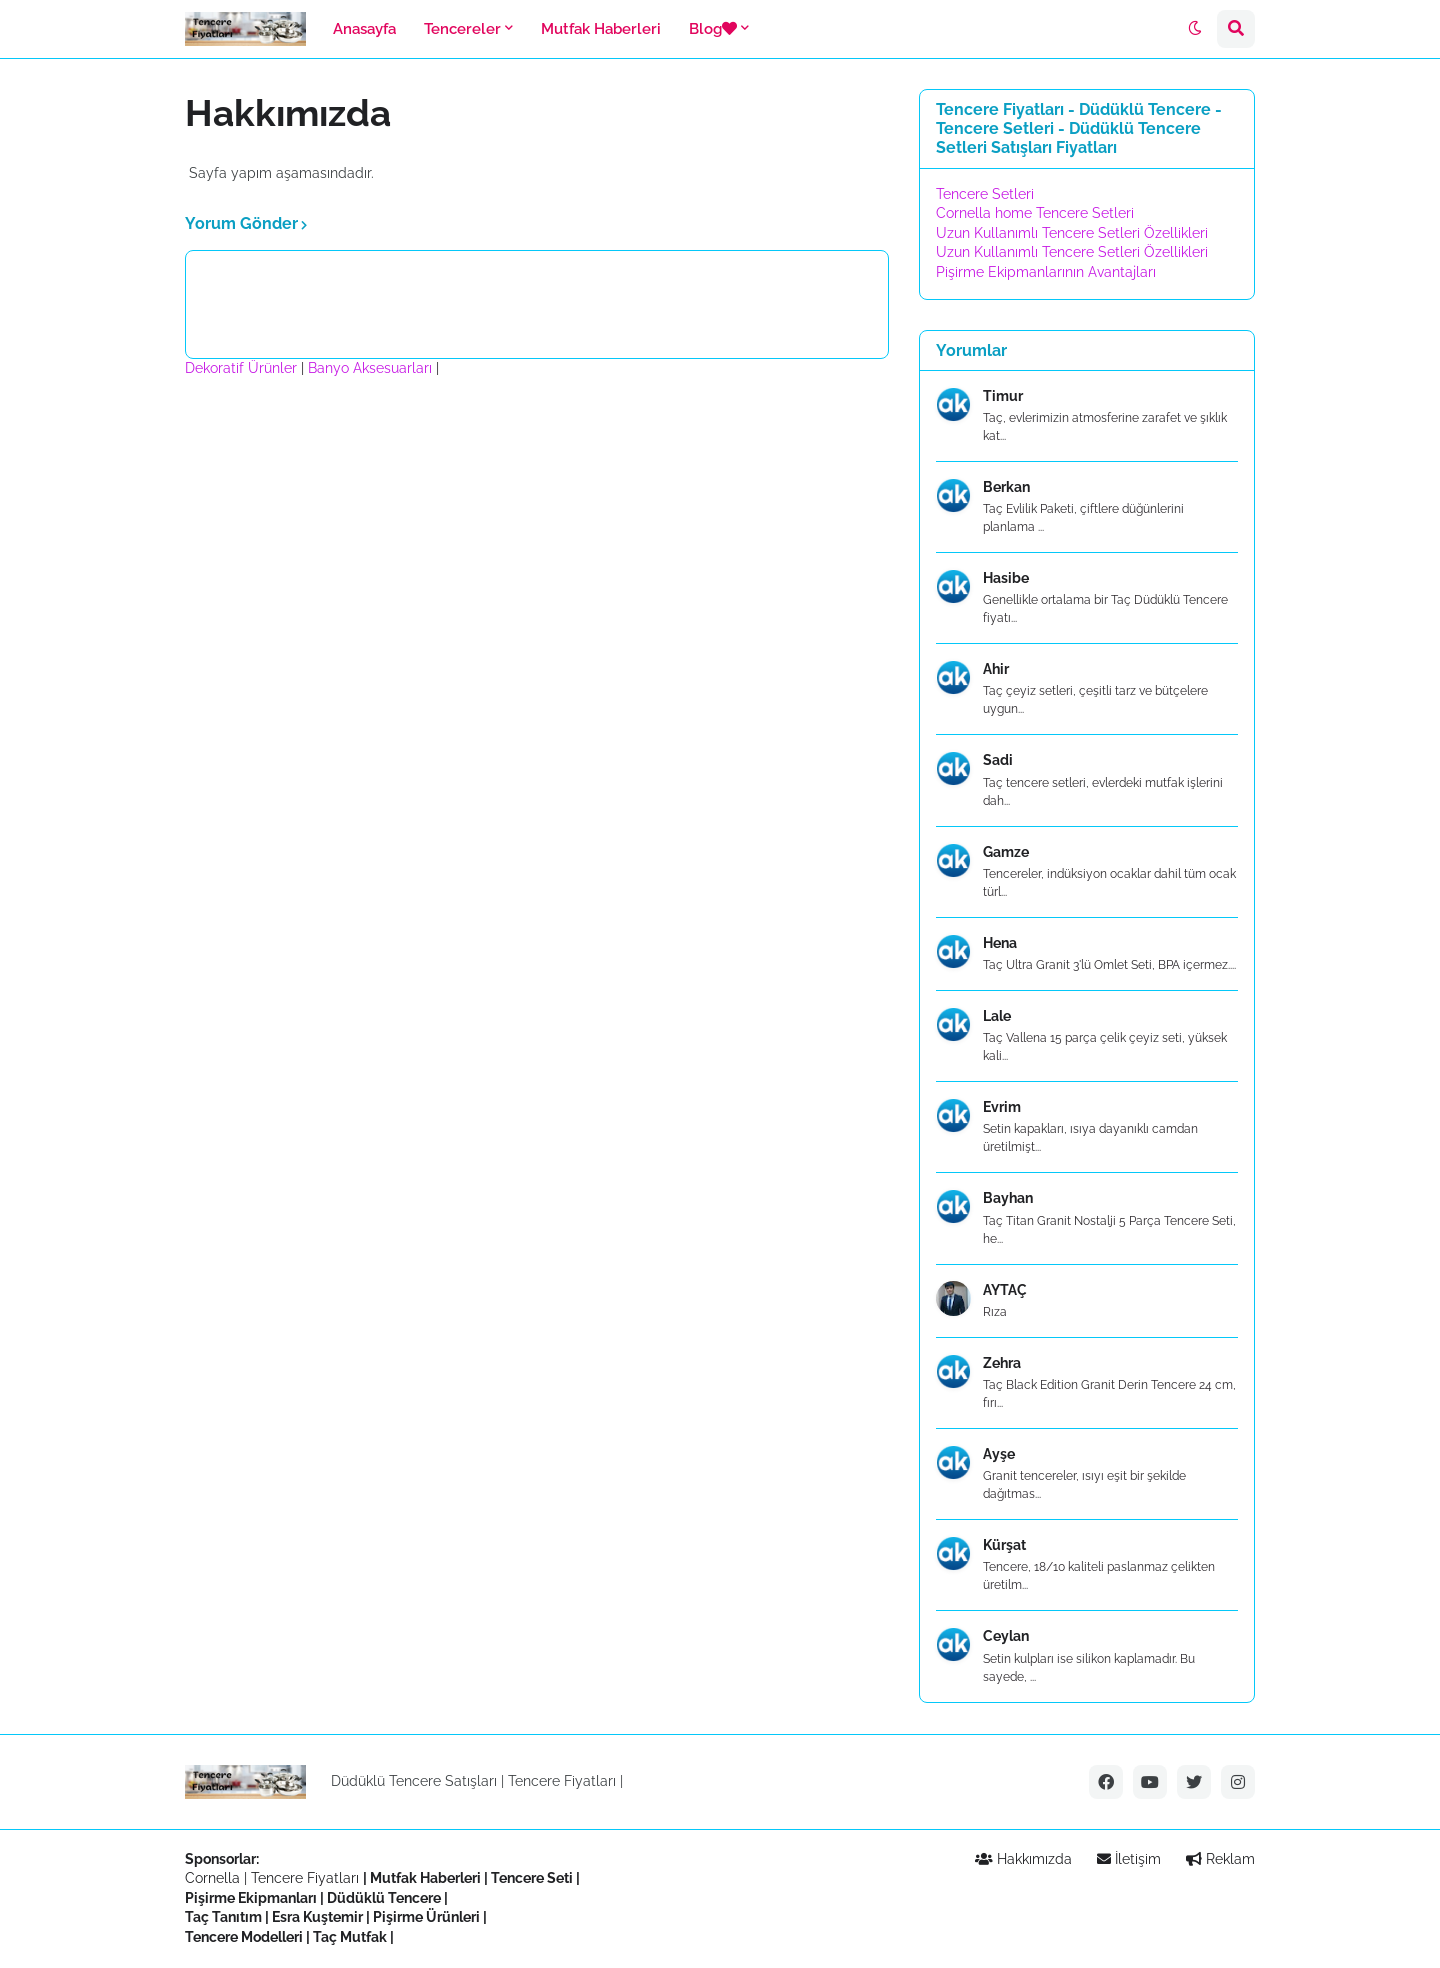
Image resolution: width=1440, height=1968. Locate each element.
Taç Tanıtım (223, 1917)
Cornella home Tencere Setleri (1035, 213)
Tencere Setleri (985, 194)
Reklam (1220, 1859)
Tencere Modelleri (244, 1937)
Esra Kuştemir (317, 1917)
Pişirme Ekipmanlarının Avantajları (1046, 272)
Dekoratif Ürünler (243, 368)
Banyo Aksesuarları (372, 368)
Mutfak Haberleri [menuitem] (601, 29)
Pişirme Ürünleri (426, 1917)
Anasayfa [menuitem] (364, 29)
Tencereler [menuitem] (462, 29)
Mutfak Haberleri (425, 1878)
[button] (1195, 29)
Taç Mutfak (350, 1937)
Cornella (212, 1878)
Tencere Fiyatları (562, 1781)
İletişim (1129, 1859)
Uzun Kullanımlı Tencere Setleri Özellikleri (1072, 233)
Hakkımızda (1023, 1859)
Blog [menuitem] (713, 29)
